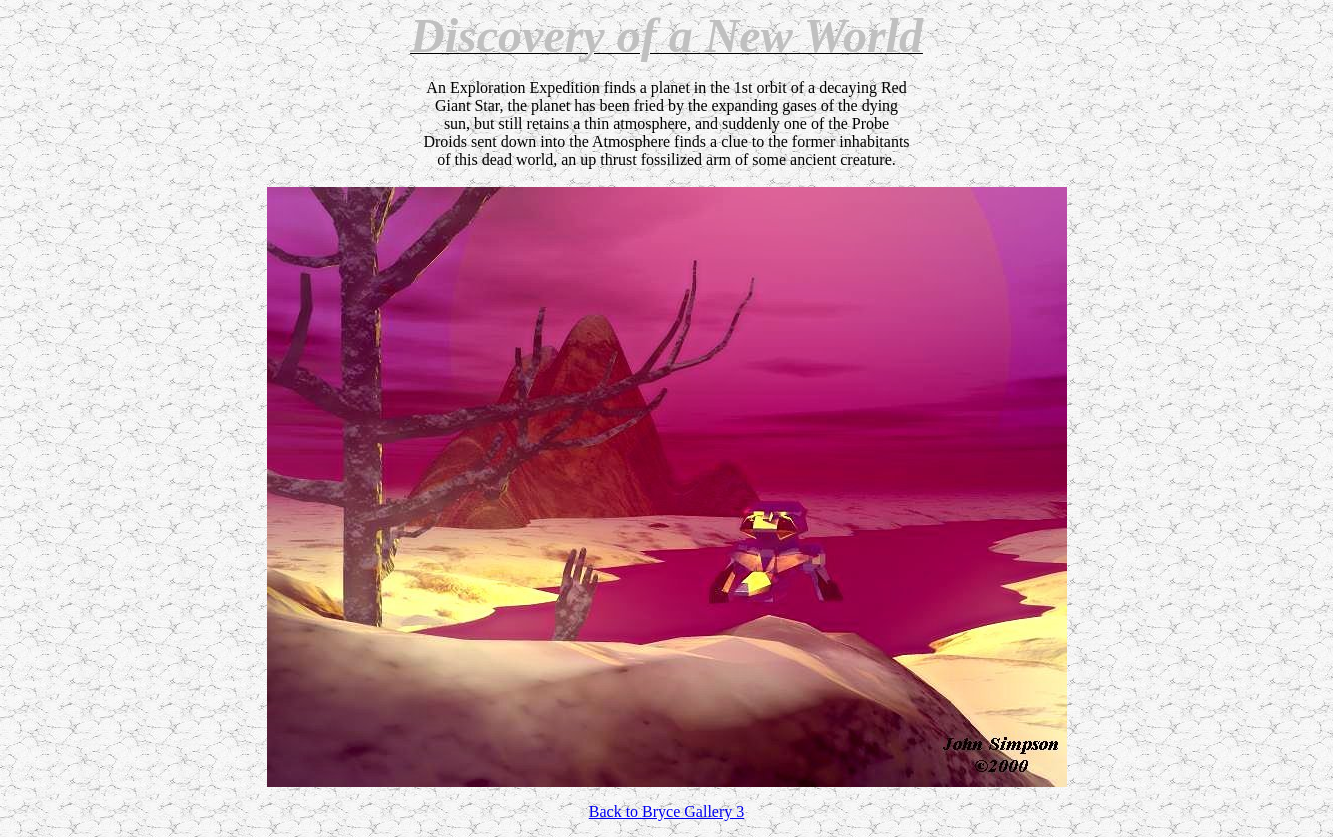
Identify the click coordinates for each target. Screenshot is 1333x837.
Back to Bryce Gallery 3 (667, 811)
